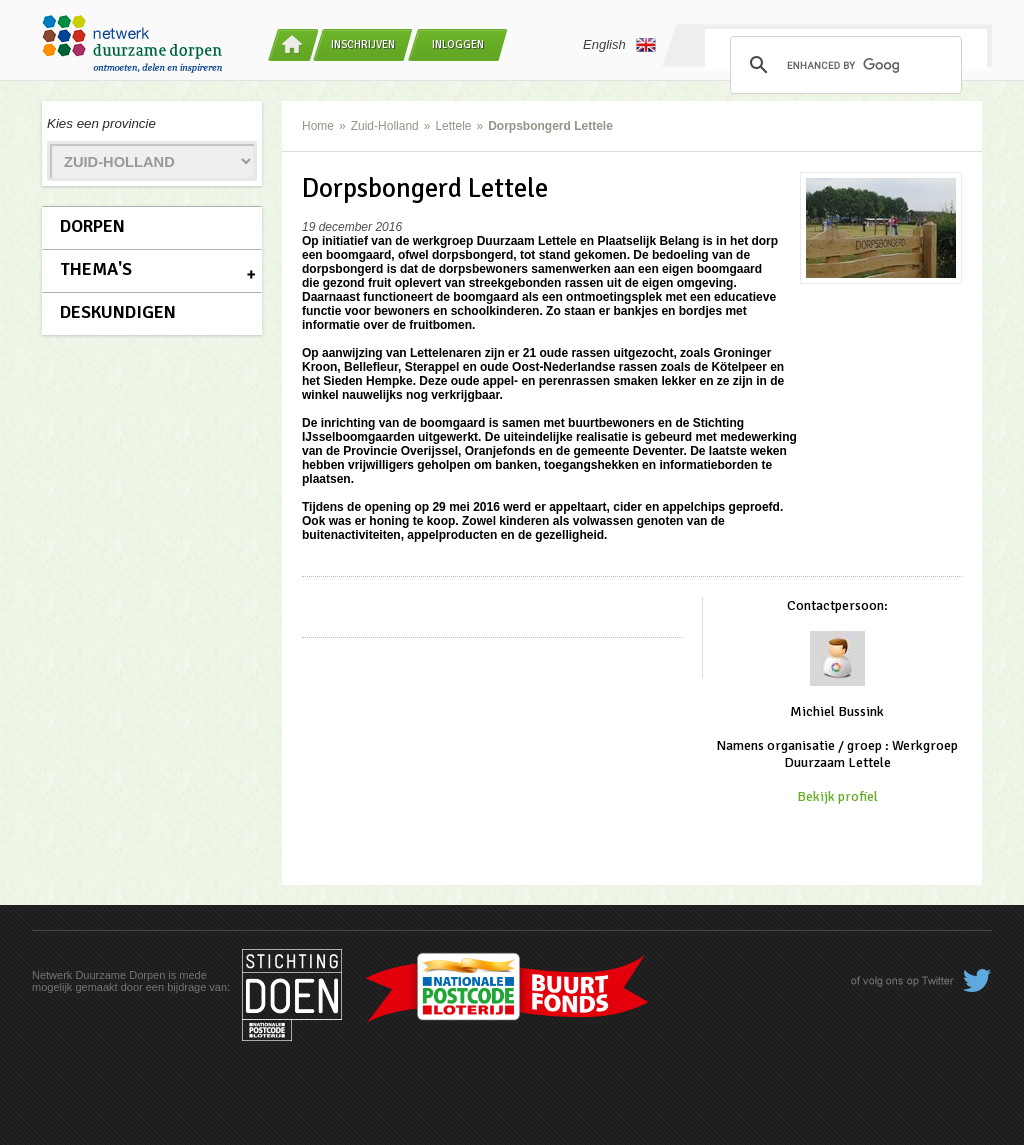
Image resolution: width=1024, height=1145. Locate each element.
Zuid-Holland (385, 126)
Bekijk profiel (837, 796)
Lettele (453, 126)
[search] (843, 65)
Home (318, 126)
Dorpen (92, 226)
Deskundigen (118, 312)
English (619, 45)
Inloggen (458, 44)
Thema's (96, 269)
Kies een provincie (101, 123)
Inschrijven (363, 44)
